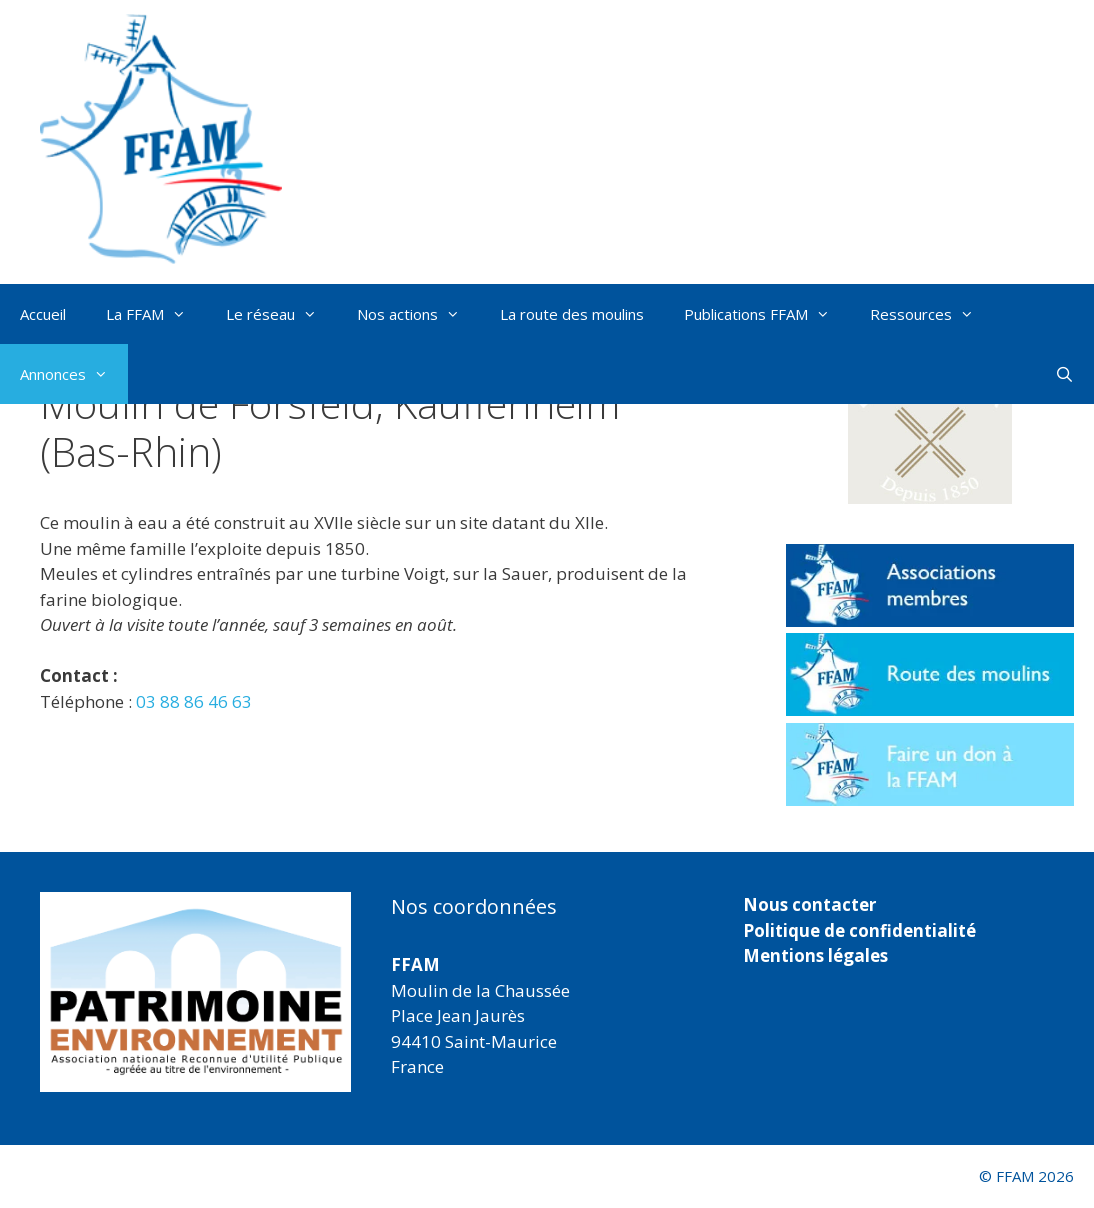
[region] (195, 992)
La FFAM (156, 314)
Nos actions (418, 314)
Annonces (74, 374)
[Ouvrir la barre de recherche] (1064, 374)
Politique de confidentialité (859, 930)
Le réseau (281, 314)
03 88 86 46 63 (194, 701)
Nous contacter (809, 904)
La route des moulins (572, 314)
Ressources (932, 314)
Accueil (43, 314)
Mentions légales (815, 955)
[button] (930, 432)
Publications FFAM (767, 314)
